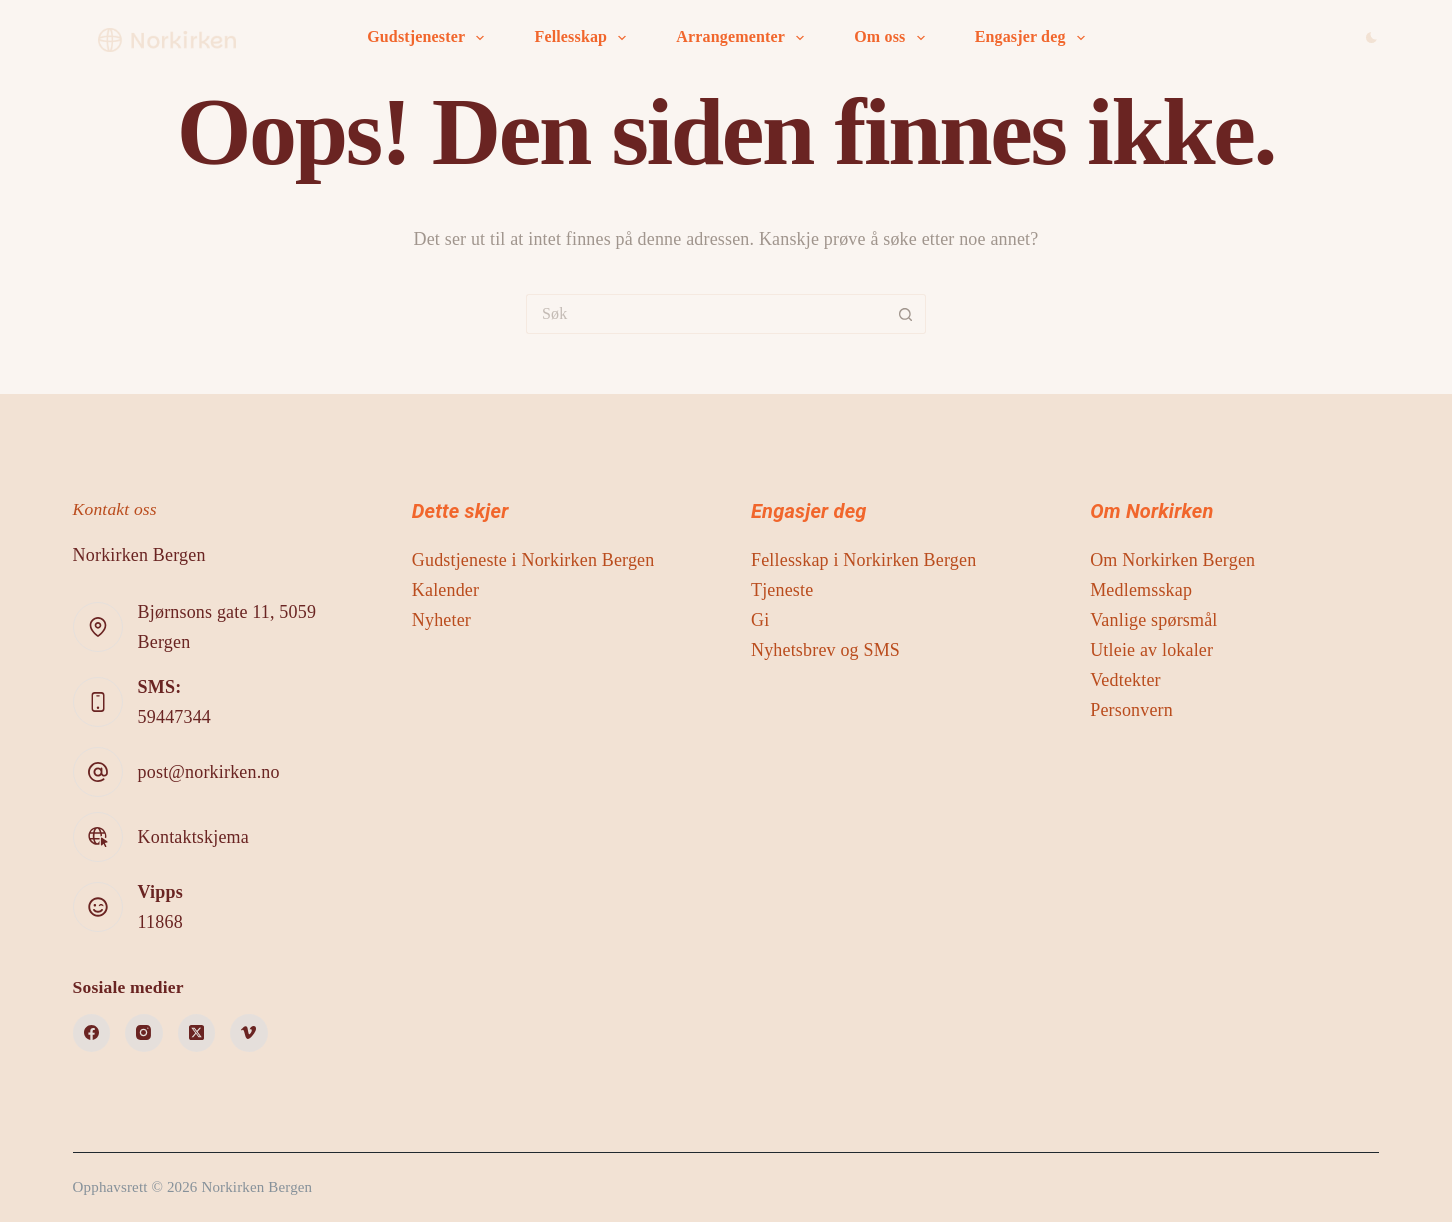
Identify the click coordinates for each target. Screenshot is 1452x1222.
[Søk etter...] (706, 314)
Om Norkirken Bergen (1172, 560)
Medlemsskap (1141, 590)
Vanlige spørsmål (1153, 620)
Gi (760, 620)
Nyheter (441, 620)
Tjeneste (782, 590)
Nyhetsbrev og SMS (825, 650)
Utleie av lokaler (1151, 650)
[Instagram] (144, 1033)
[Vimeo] (249, 1033)
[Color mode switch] (1371, 37)
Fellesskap (584, 38)
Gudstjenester (429, 38)
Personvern (1131, 710)
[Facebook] (92, 1033)
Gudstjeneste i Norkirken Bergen (533, 560)
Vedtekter (1125, 680)
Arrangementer (744, 38)
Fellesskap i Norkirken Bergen (863, 560)
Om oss (893, 38)
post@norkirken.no (209, 772)
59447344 (174, 717)
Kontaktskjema (193, 837)
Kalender (445, 590)
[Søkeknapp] (906, 314)
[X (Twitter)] (197, 1033)
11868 (160, 922)
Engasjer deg (1034, 38)
